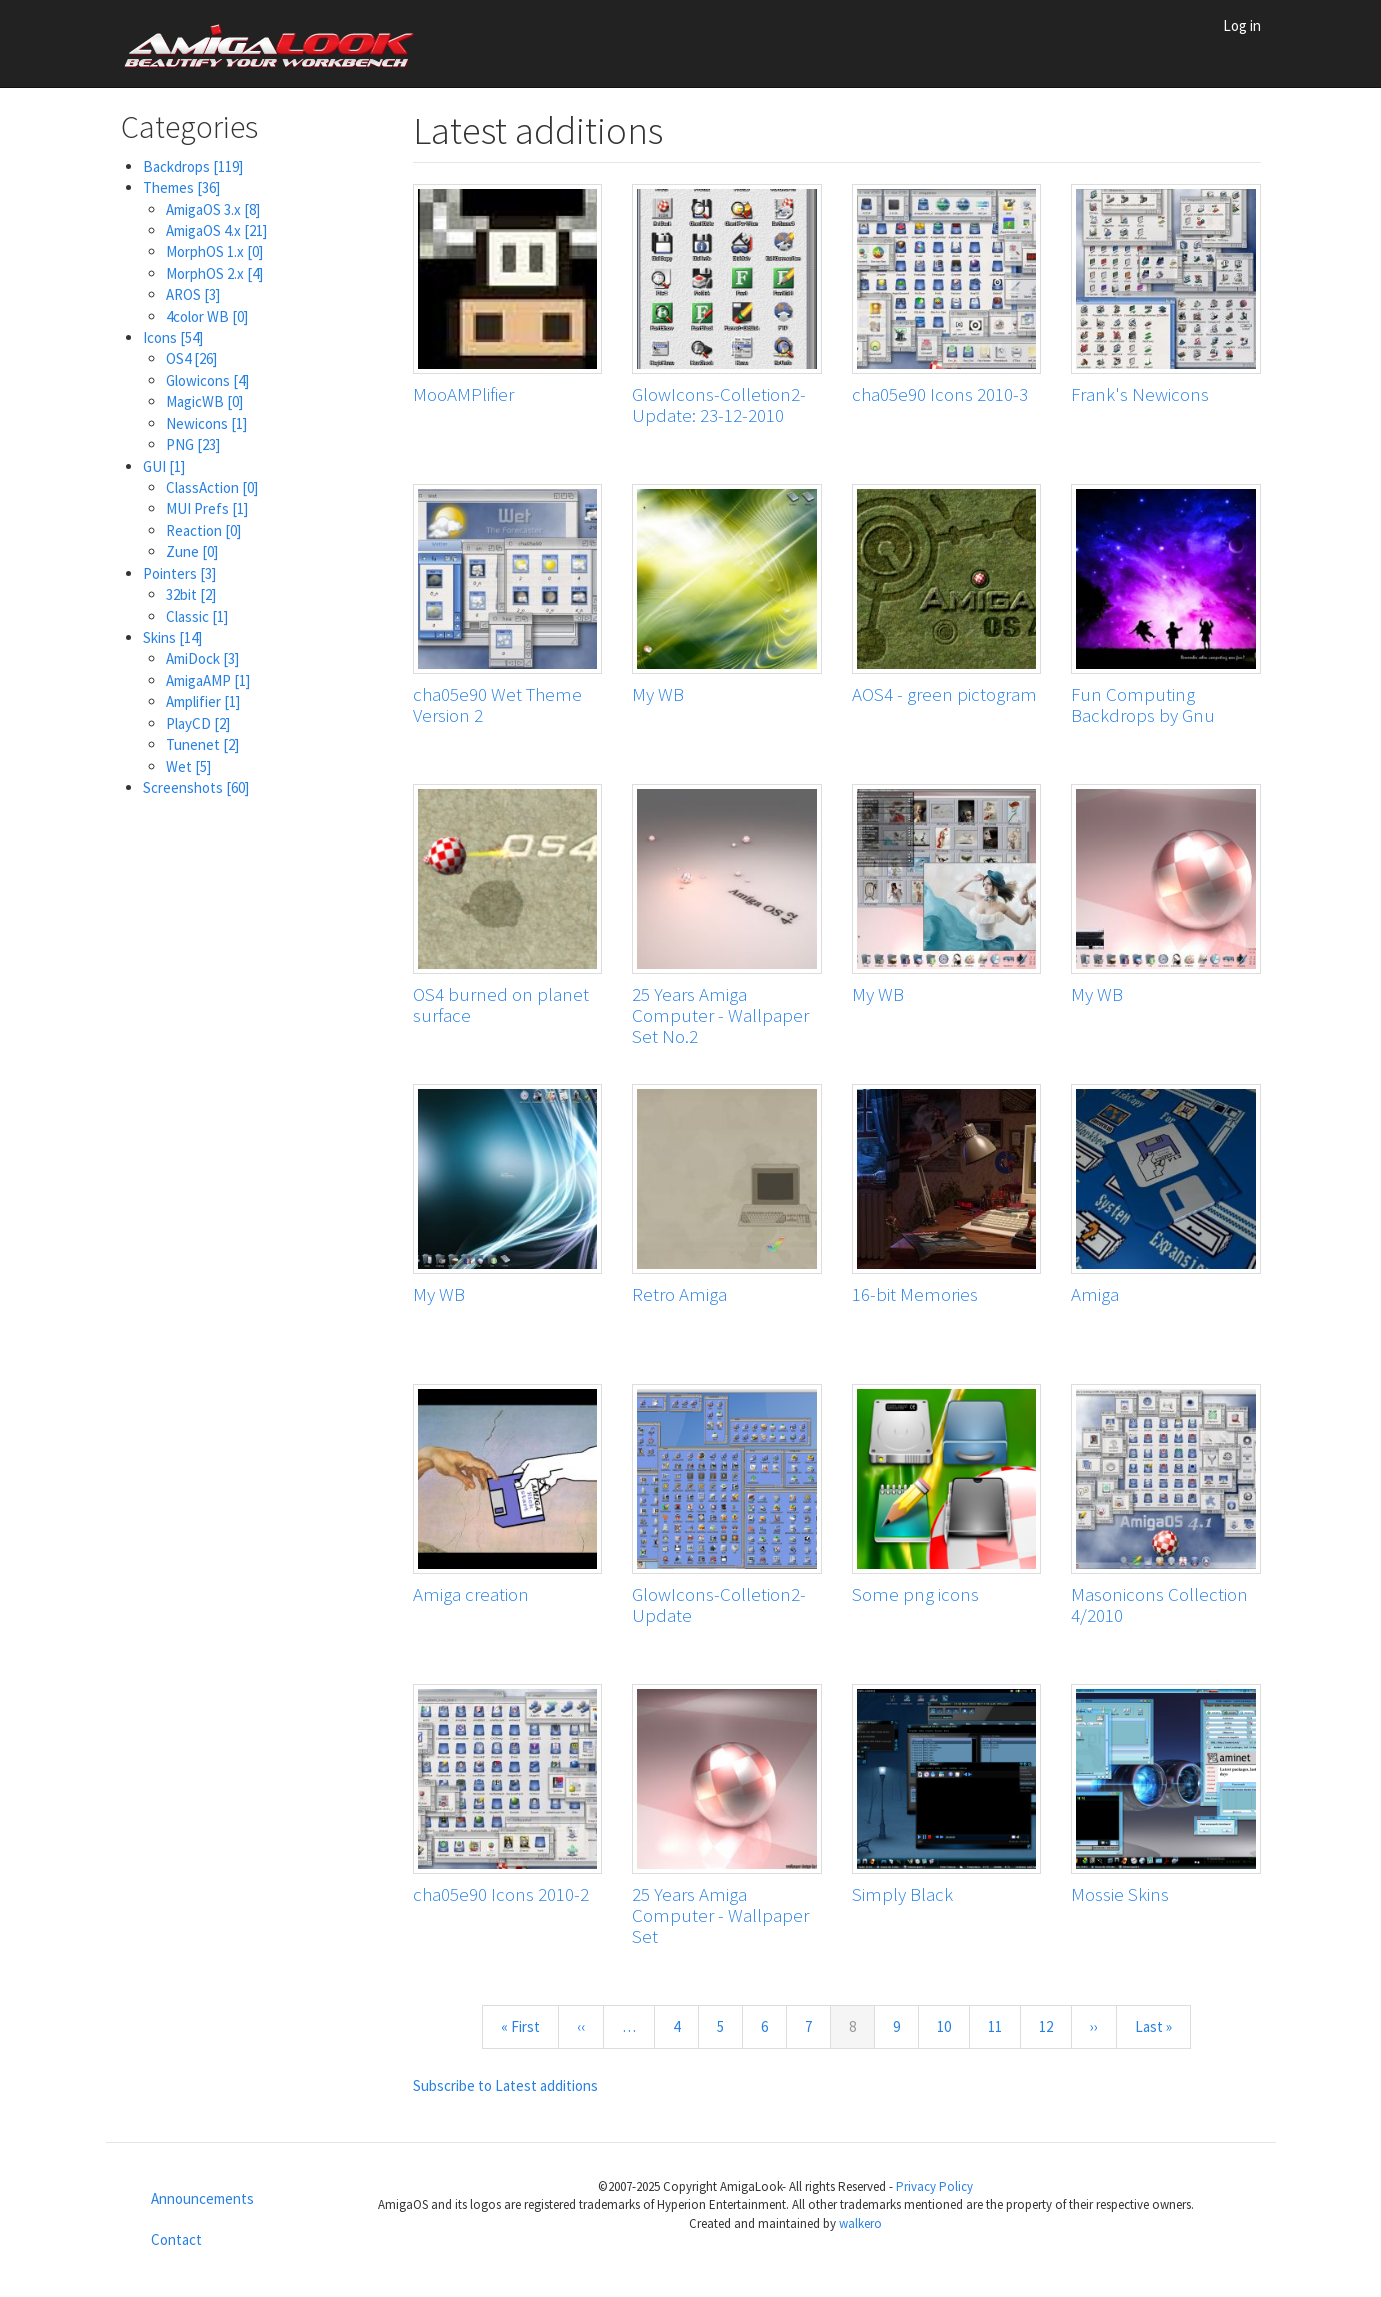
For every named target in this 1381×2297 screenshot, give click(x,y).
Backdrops (193, 166)
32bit (191, 594)
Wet (188, 766)
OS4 (191, 358)
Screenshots (196, 787)
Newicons (206, 423)
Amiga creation (471, 1594)
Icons (173, 337)
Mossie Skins (1120, 1894)
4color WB (207, 316)
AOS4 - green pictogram (944, 694)
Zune (192, 551)
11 (1003, 2026)
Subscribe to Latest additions (505, 2085)
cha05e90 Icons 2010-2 (501, 1894)
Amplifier (203, 701)
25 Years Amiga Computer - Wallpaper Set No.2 (720, 1015)
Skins (172, 637)
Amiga (1095, 1294)
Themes (181, 187)
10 (952, 2026)
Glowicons (207, 380)
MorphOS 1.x (214, 251)
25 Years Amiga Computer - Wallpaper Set (720, 1915)
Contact (176, 2239)
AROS (193, 294)
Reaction (203, 530)
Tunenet (202, 744)
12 (1054, 2026)
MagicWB (204, 401)
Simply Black (902, 1894)
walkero (860, 2223)
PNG (193, 444)
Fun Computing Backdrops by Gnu (1143, 704)
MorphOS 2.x (214, 273)
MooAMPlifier (463, 394)
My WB (658, 694)
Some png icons (915, 1594)
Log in (1242, 25)
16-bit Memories (915, 1294)
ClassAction (212, 487)
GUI (164, 466)
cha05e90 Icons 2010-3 (940, 394)
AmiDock (202, 658)
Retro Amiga (679, 1294)
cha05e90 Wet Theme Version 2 (497, 704)
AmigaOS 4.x (216, 230)
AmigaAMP (208, 680)
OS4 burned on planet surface (501, 1004)
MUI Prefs (207, 508)
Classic (197, 616)
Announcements (202, 2198)
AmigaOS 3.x (213, 209)
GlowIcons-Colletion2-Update (719, 1604)
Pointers (179, 573)
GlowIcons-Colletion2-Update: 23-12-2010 (719, 404)
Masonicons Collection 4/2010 (1159, 1604)
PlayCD (198, 723)
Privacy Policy (934, 2186)
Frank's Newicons (1140, 394)
